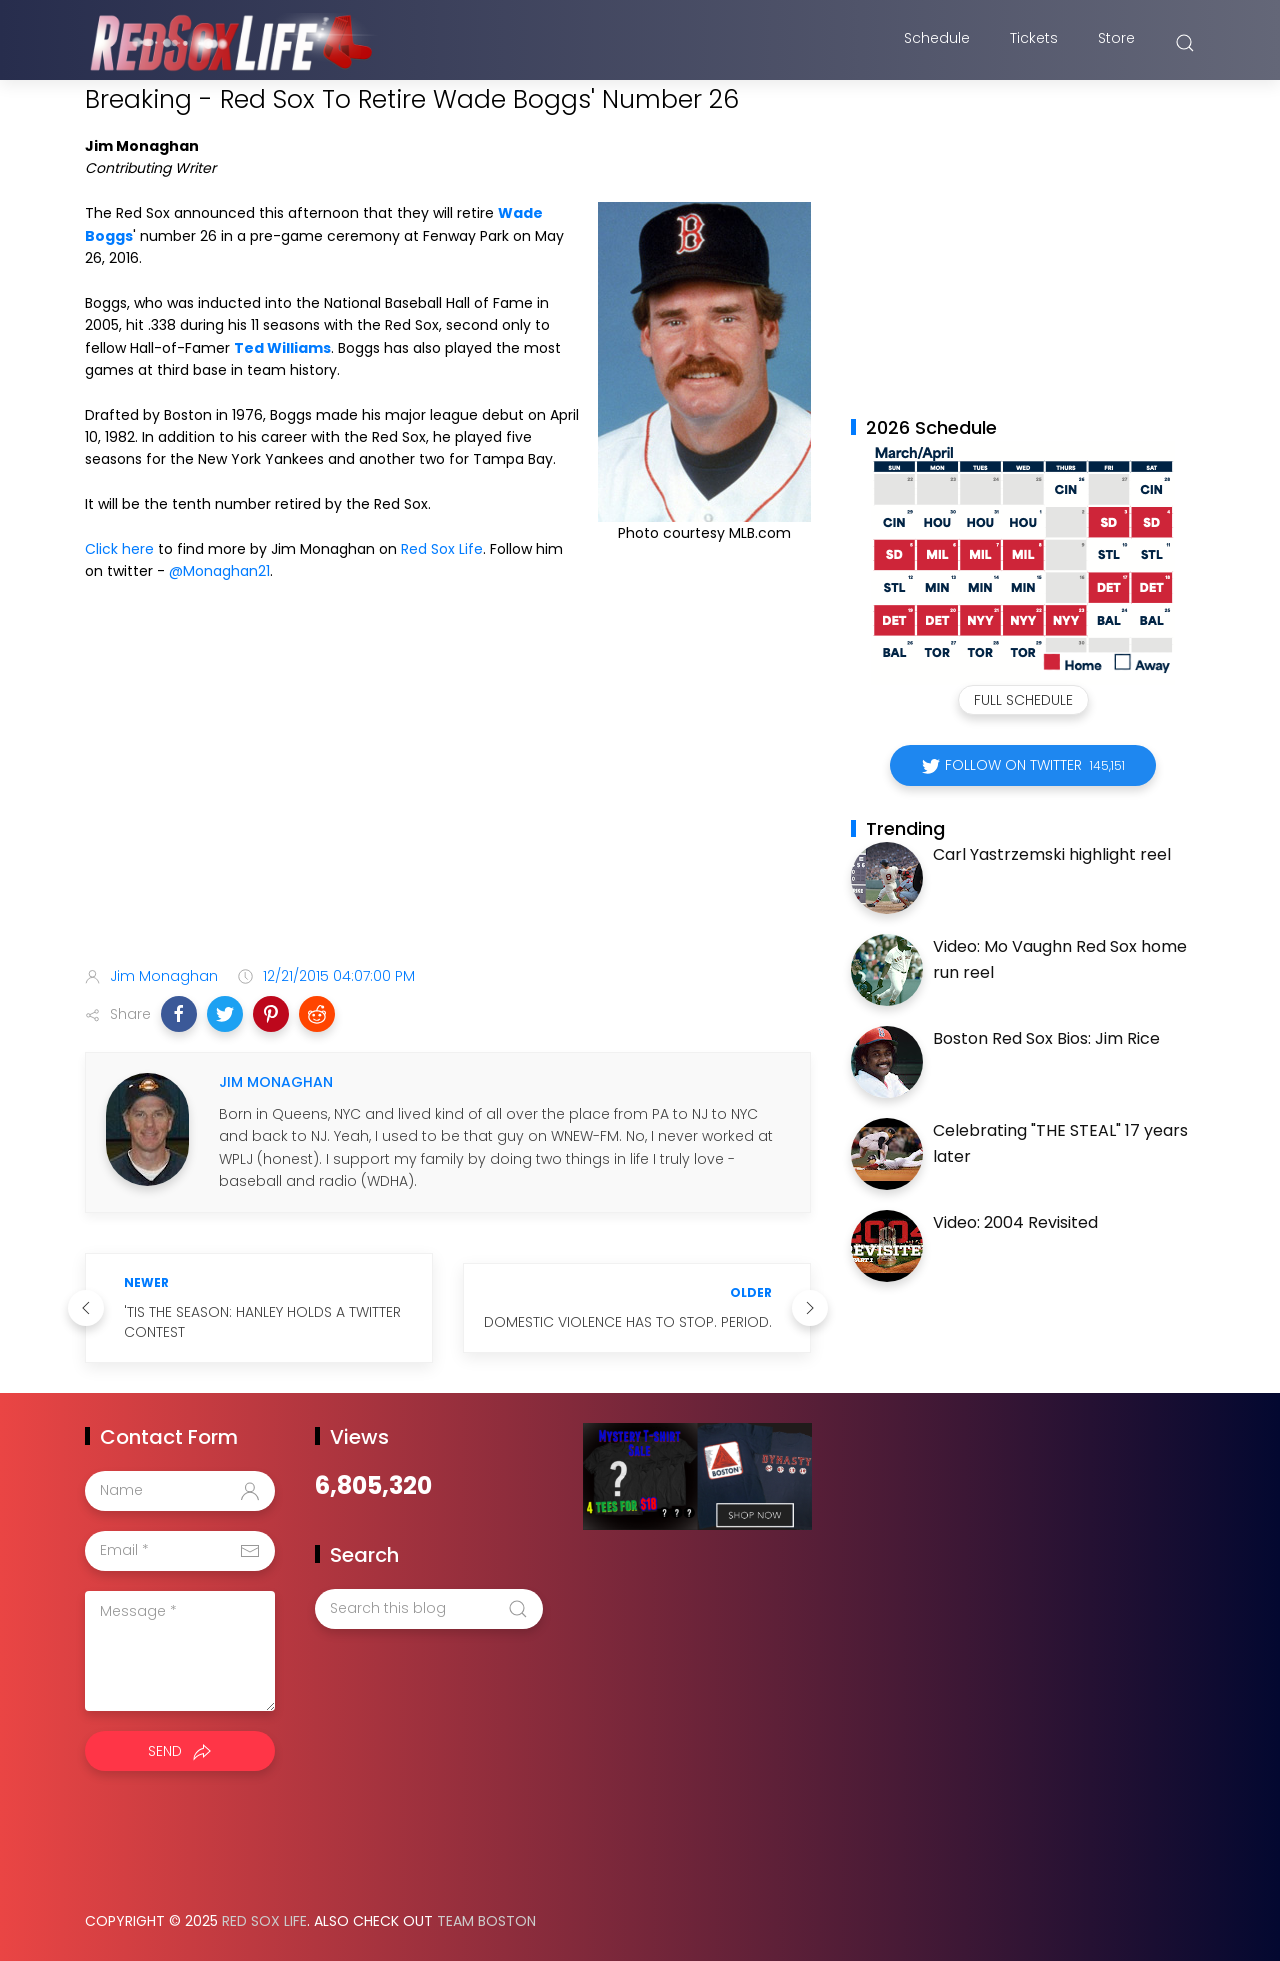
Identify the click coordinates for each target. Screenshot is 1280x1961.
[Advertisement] (448, 793)
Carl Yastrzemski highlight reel (1052, 854)
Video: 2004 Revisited (1015, 1222)
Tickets (1034, 43)
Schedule (937, 43)
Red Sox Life (442, 549)
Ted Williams (282, 348)
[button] (179, 1014)
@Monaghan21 (219, 571)
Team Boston (486, 1921)
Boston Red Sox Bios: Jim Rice (1046, 1038)
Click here (119, 549)
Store (1116, 43)
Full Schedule (1023, 700)
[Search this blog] (429, 1609)
